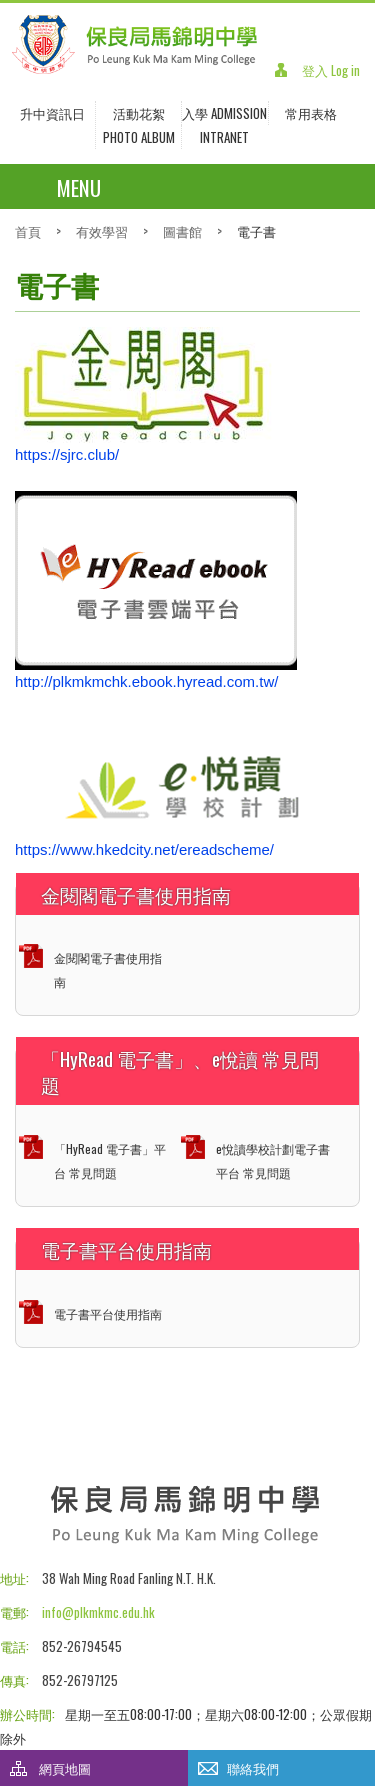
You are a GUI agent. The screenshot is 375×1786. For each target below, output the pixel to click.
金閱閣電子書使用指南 (108, 969)
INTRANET (224, 137)
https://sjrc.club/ (67, 454)
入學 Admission (224, 113)
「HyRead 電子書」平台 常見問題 (110, 1160)
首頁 (28, 231)
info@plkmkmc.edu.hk (98, 1612)
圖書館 (182, 231)
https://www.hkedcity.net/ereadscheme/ (144, 849)
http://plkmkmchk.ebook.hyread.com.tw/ (146, 681)
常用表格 (311, 113)
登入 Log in (331, 70)
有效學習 (102, 231)
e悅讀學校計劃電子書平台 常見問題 (273, 1160)
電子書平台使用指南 (108, 1313)
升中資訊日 (52, 113)
